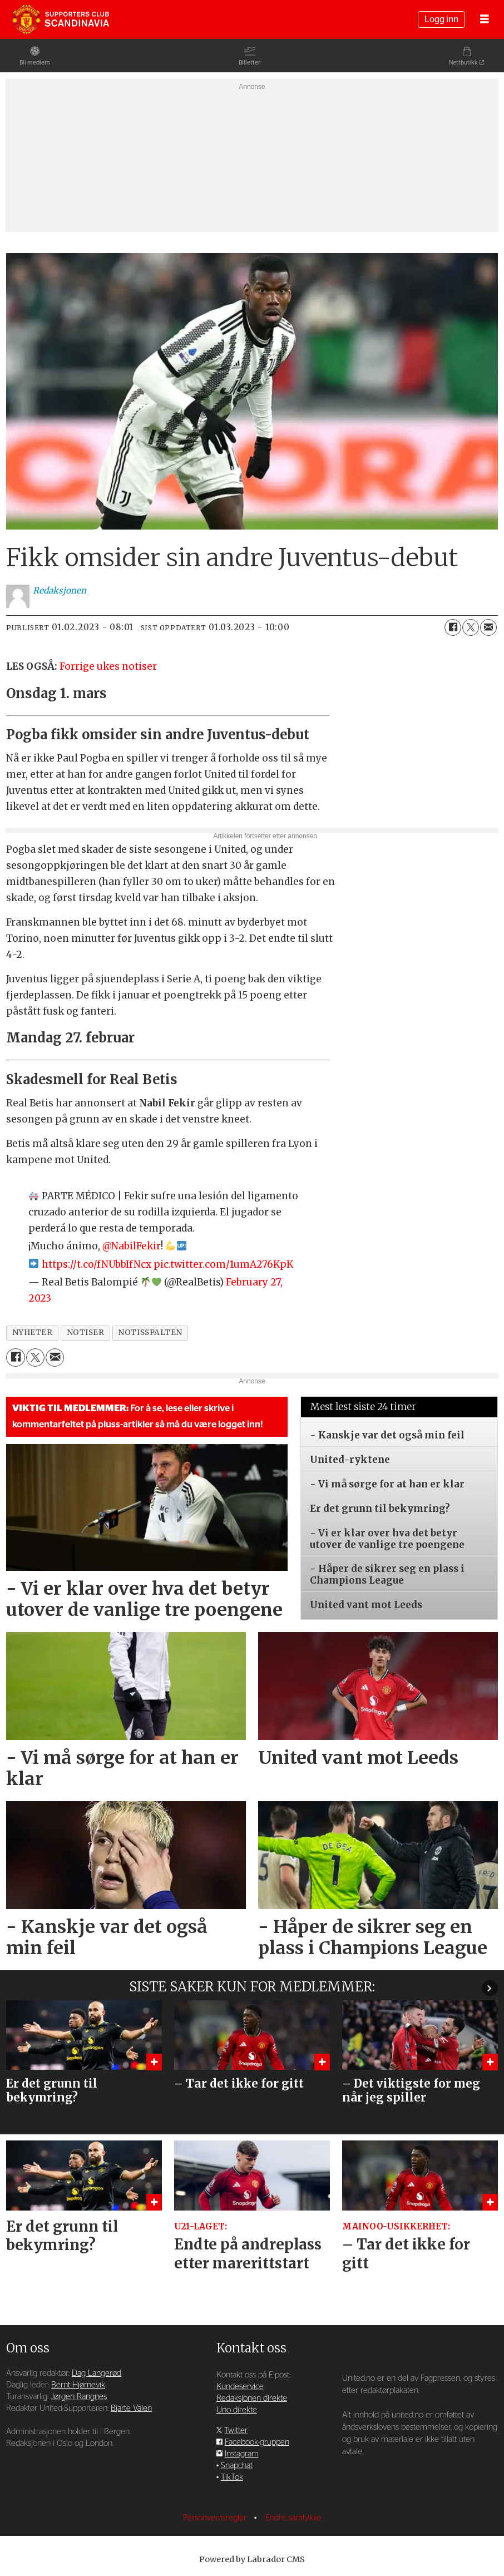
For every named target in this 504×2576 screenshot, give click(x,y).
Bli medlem (34, 63)
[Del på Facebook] (452, 627)
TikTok (232, 2477)
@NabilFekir (131, 1246)
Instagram (242, 2454)
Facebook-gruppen (257, 2442)
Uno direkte (236, 2410)
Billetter (249, 63)
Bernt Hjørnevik (78, 2385)
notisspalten (150, 1332)
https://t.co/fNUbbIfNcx (96, 1264)
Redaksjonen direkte (251, 2398)
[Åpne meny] (484, 20)
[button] (490, 1988)
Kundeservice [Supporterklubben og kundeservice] (240, 2386)
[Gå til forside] (60, 19)
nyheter (32, 1332)
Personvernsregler (216, 2518)
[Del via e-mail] (488, 627)
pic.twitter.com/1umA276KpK (223, 1264)
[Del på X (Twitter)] (470, 627)
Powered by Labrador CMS (252, 2559)
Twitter (236, 2430)
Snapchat (237, 2465)
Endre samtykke (293, 2518)
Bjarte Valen (131, 2408)
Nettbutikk (463, 63)
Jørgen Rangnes (79, 2396)
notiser (86, 1332)
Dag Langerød (96, 2373)
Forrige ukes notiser (108, 666)
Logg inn (441, 19)
